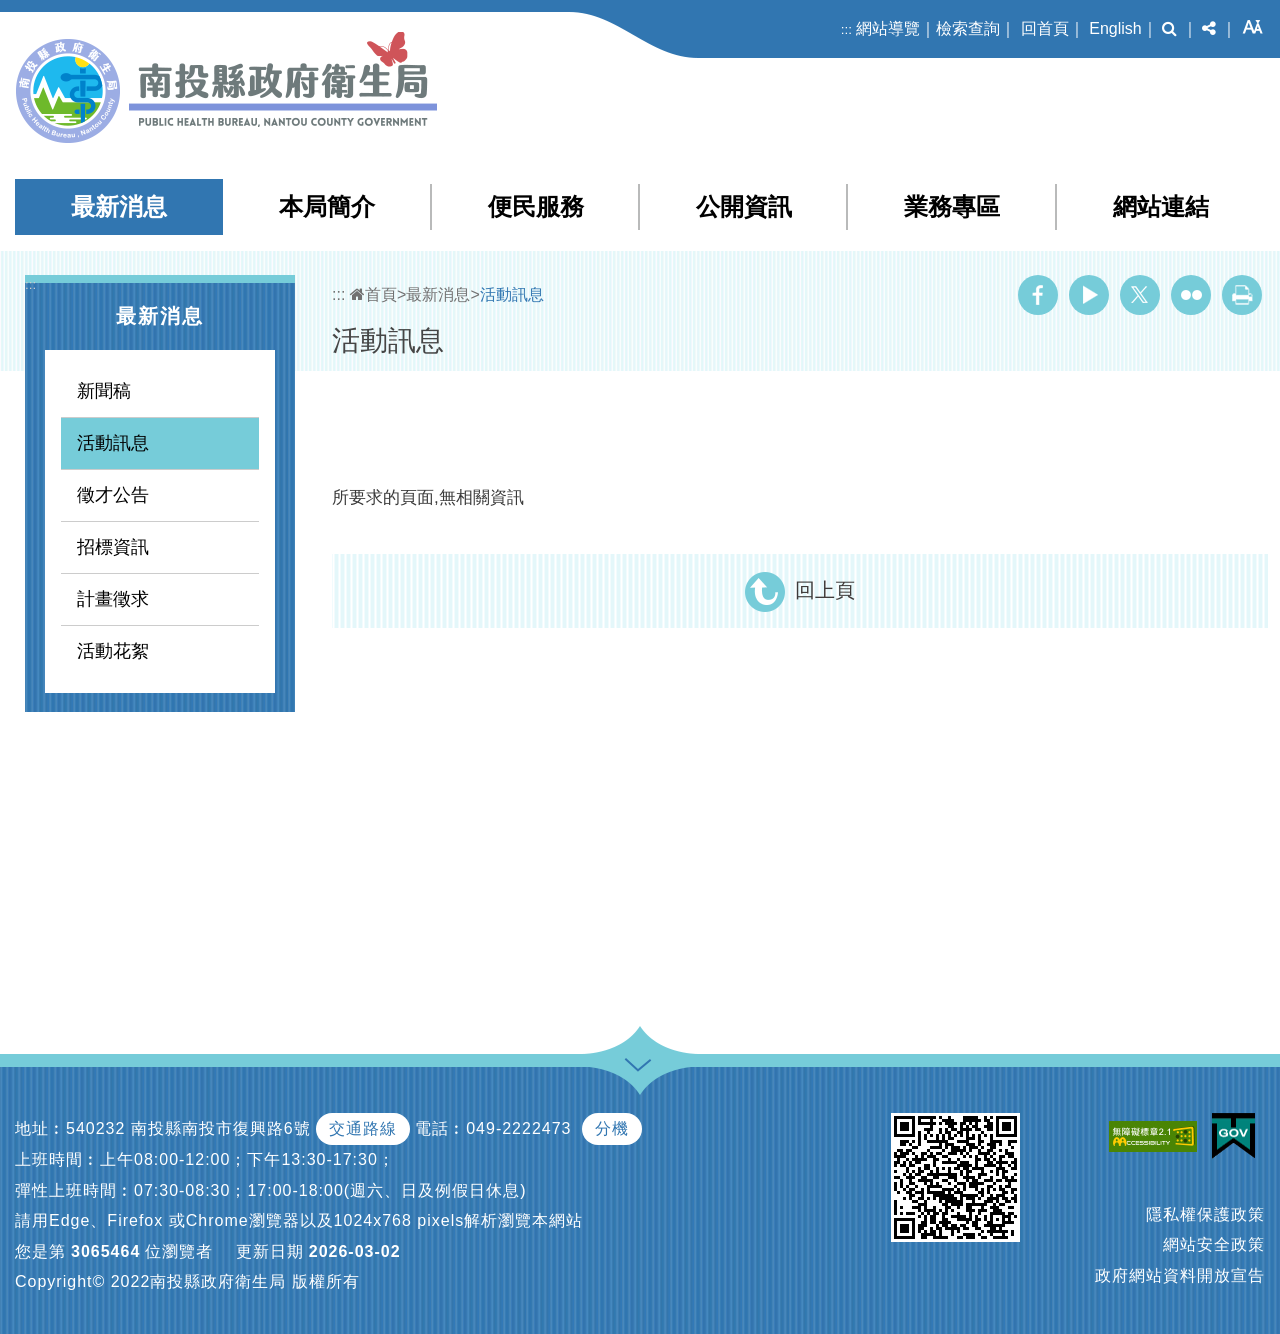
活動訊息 (113, 443)
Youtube (1089, 295)
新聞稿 (104, 391)
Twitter (1140, 295)
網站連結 (1161, 206)
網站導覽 (888, 28)
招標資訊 (113, 547)
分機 (612, 1128)
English (1115, 28)
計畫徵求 (113, 599)
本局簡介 (327, 206)
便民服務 (536, 206)
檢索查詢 (968, 28)
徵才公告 (113, 495)
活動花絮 (113, 651)
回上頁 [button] (825, 590)
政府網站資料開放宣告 (1180, 1275)
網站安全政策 (1214, 1244)
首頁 (373, 294)
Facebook (1038, 295)
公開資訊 (744, 206)
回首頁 (1045, 28)
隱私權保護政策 (1205, 1214)
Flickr (1191, 295)
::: (846, 29)
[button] (1169, 29)
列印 (1242, 295)
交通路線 (363, 1128)
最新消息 (119, 206)
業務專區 (952, 206)
